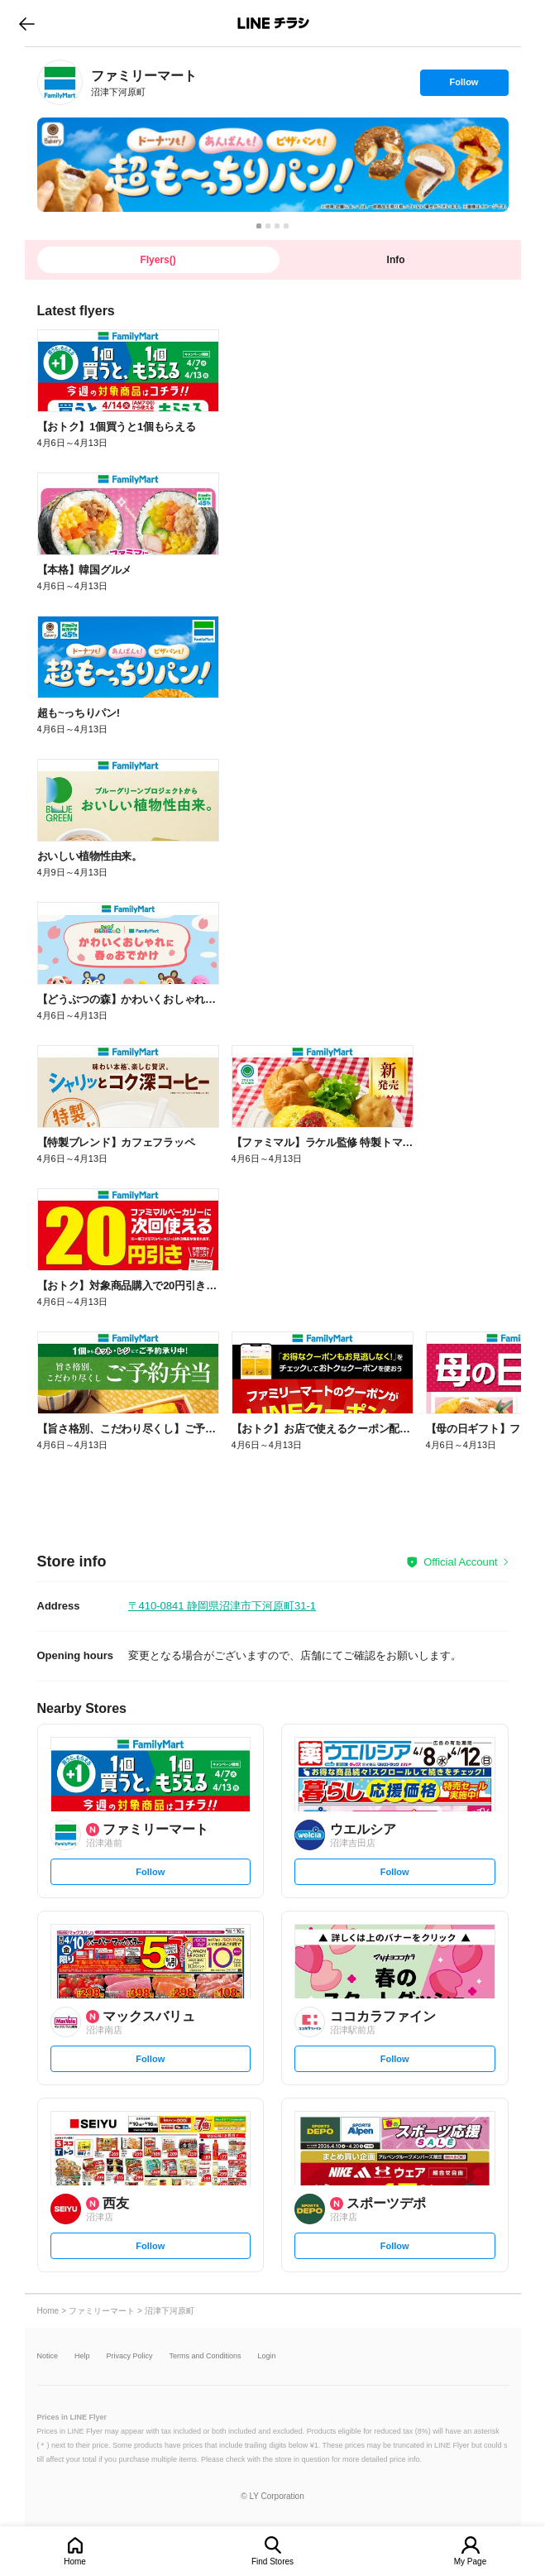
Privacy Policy (130, 2356)
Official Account (460, 1562)
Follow (464, 86)
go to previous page (27, 23)
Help (82, 2356)
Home (75, 2561)
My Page (470, 2561)
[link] (60, 82)
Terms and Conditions (205, 2356)
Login (267, 2356)
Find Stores (272, 2561)
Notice (48, 2356)
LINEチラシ (274, 23)
